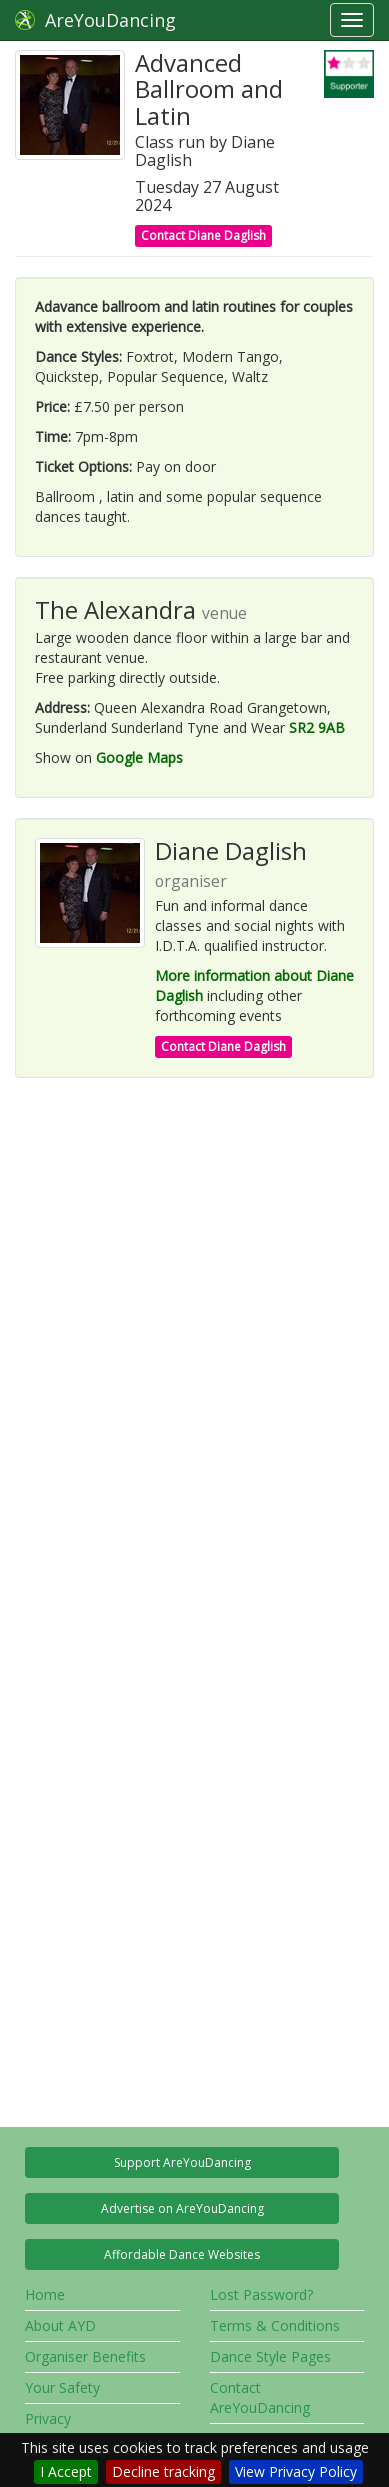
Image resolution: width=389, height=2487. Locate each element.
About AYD (60, 2325)
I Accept (66, 2471)
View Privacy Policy (296, 2471)
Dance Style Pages (270, 2356)
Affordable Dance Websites (182, 2254)
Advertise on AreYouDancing (182, 2208)
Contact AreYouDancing (260, 2397)
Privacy (48, 2418)
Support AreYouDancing (182, 2162)
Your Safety (62, 2387)
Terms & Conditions (275, 2325)
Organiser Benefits (85, 2356)
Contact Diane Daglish (203, 235)
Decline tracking (163, 2471)
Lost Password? (261, 2294)
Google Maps (139, 757)
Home (45, 2294)
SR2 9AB (317, 727)
